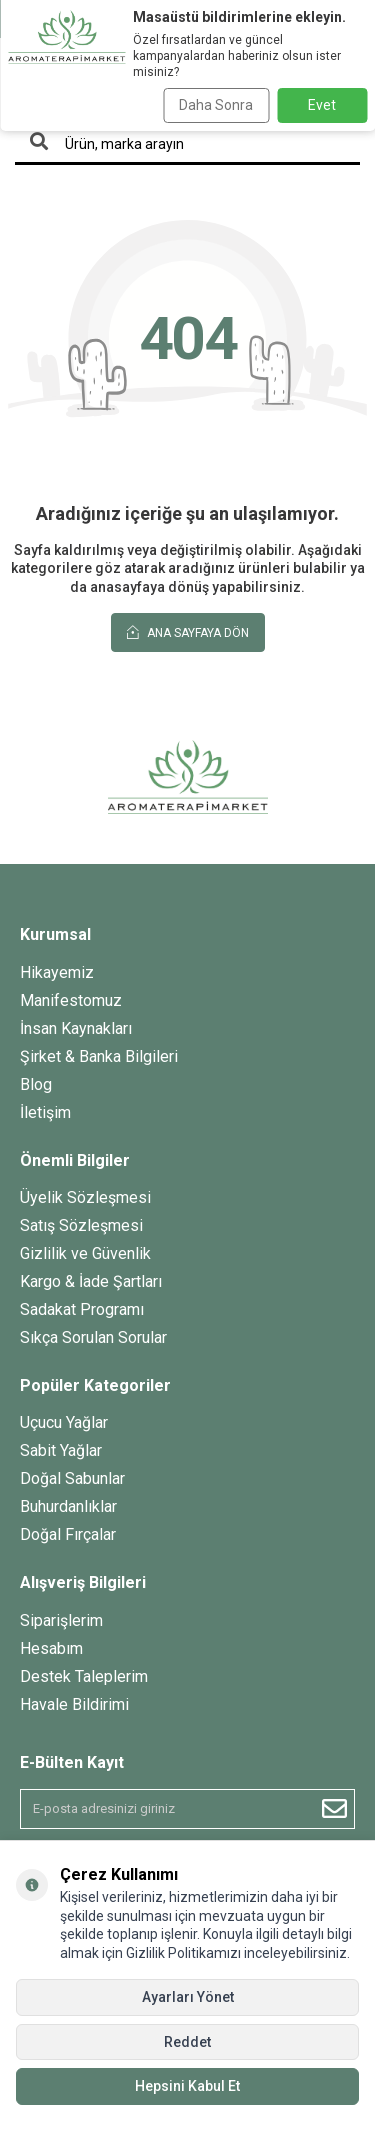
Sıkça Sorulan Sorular (93, 1337)
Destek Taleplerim (84, 1676)
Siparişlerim (61, 1620)
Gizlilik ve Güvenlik (85, 1253)
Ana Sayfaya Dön (188, 632)
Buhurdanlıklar (68, 1506)
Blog (36, 1084)
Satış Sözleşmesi (81, 1225)
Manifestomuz (71, 1000)
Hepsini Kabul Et (187, 2086)
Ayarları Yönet (188, 1997)
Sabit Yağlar (61, 1450)
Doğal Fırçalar (68, 1534)
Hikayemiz (57, 972)
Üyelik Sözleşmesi (85, 1197)
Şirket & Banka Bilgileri (99, 1056)
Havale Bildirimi (74, 1704)
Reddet (187, 2042)
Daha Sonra (216, 105)
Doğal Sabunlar (72, 1478)
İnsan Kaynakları (76, 1028)
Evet (322, 105)
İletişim (45, 1112)
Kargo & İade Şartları (91, 1281)
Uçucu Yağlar (64, 1422)
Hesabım (51, 1648)
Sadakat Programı (82, 1309)
